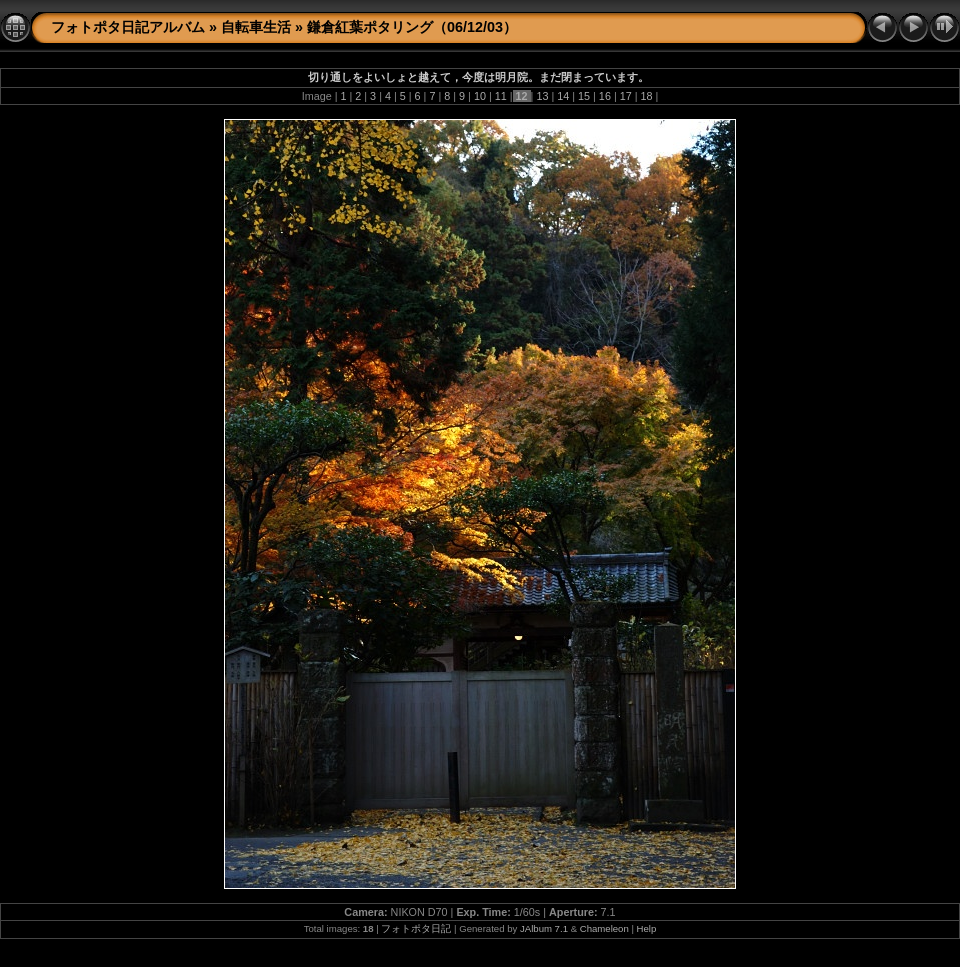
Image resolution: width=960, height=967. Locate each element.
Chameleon (604, 928)
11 (501, 96)
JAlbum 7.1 (544, 928)
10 (480, 96)
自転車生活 (256, 27)
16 (605, 96)
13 (542, 96)
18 (647, 96)
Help (647, 928)
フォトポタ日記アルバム (128, 27)
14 (563, 96)
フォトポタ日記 (416, 928)
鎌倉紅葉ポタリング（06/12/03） (412, 27)
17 (626, 96)
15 (584, 96)
